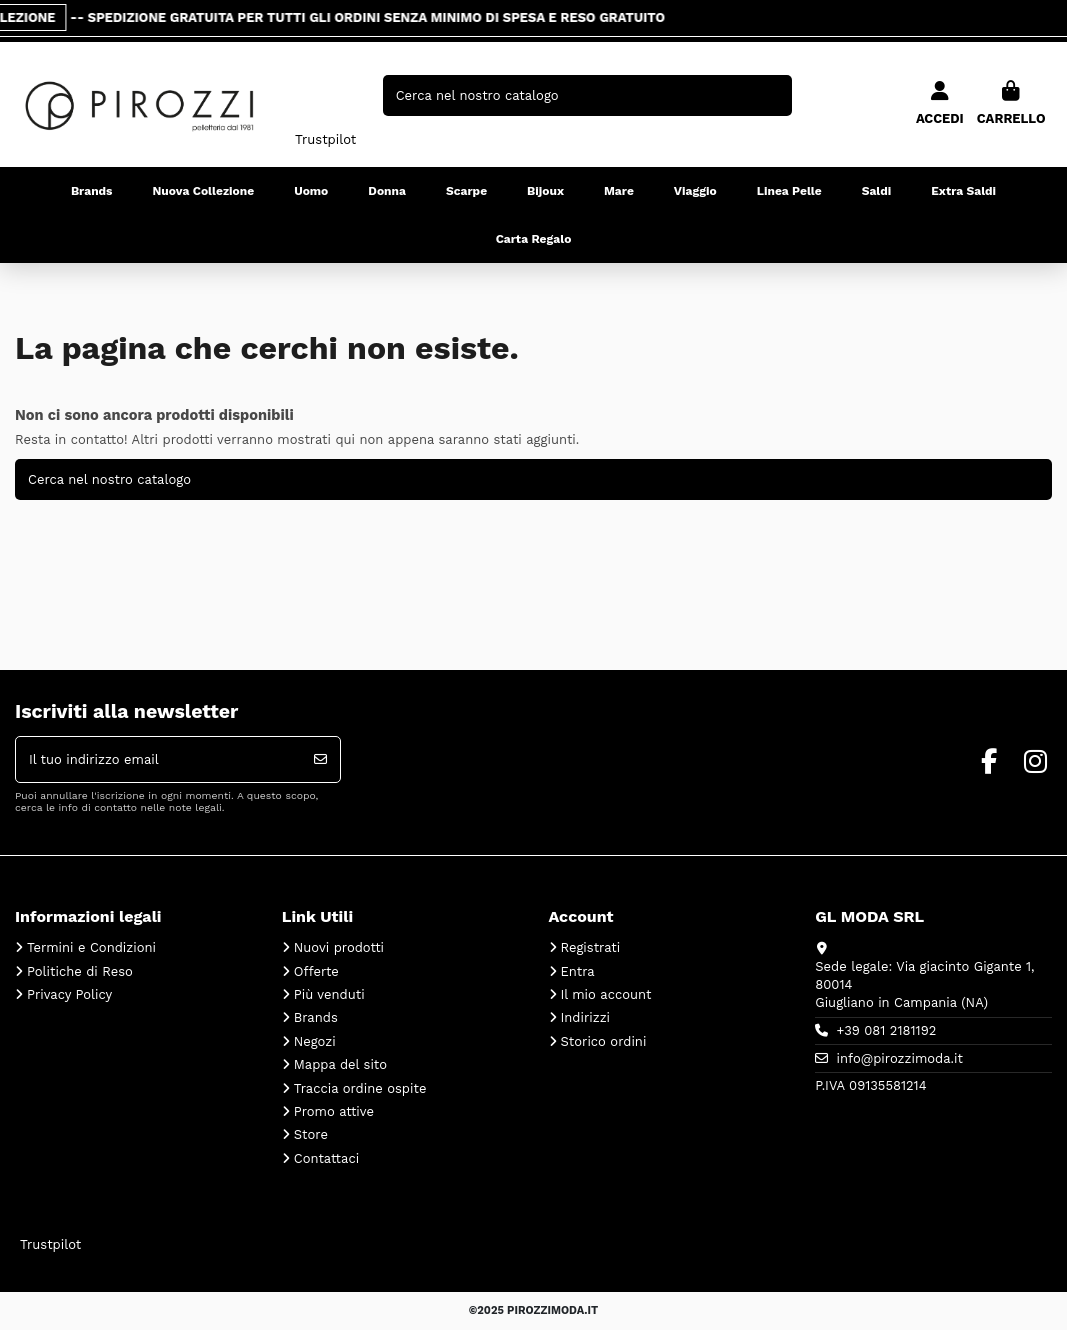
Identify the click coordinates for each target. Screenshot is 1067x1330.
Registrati (591, 947)
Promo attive (334, 1111)
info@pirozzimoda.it (900, 1058)
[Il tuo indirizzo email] (158, 760)
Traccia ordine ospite (360, 1088)
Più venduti (329, 994)
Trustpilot (325, 139)
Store (311, 1134)
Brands (316, 1017)
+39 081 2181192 (887, 1030)
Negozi (315, 1041)
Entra (578, 971)
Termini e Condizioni (91, 947)
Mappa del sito (340, 1064)
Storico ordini (604, 1041)
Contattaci (326, 1158)
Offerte (316, 971)
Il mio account (606, 994)
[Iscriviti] (320, 760)
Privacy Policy (69, 994)
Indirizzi (586, 1017)
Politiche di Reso (80, 971)
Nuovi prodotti (339, 947)
